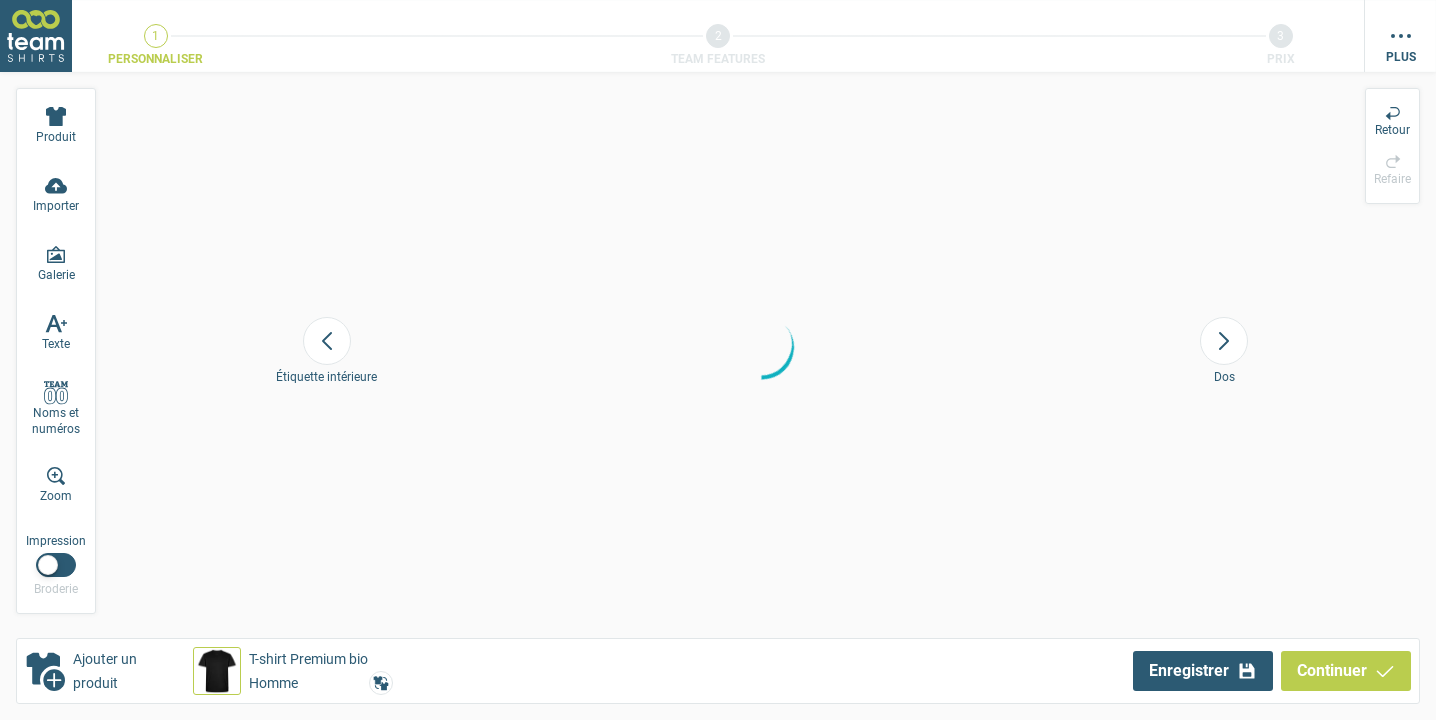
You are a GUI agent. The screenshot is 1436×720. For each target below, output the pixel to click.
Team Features (718, 59)
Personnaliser (155, 59)
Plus (1401, 57)
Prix (1281, 59)
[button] (293, 671)
